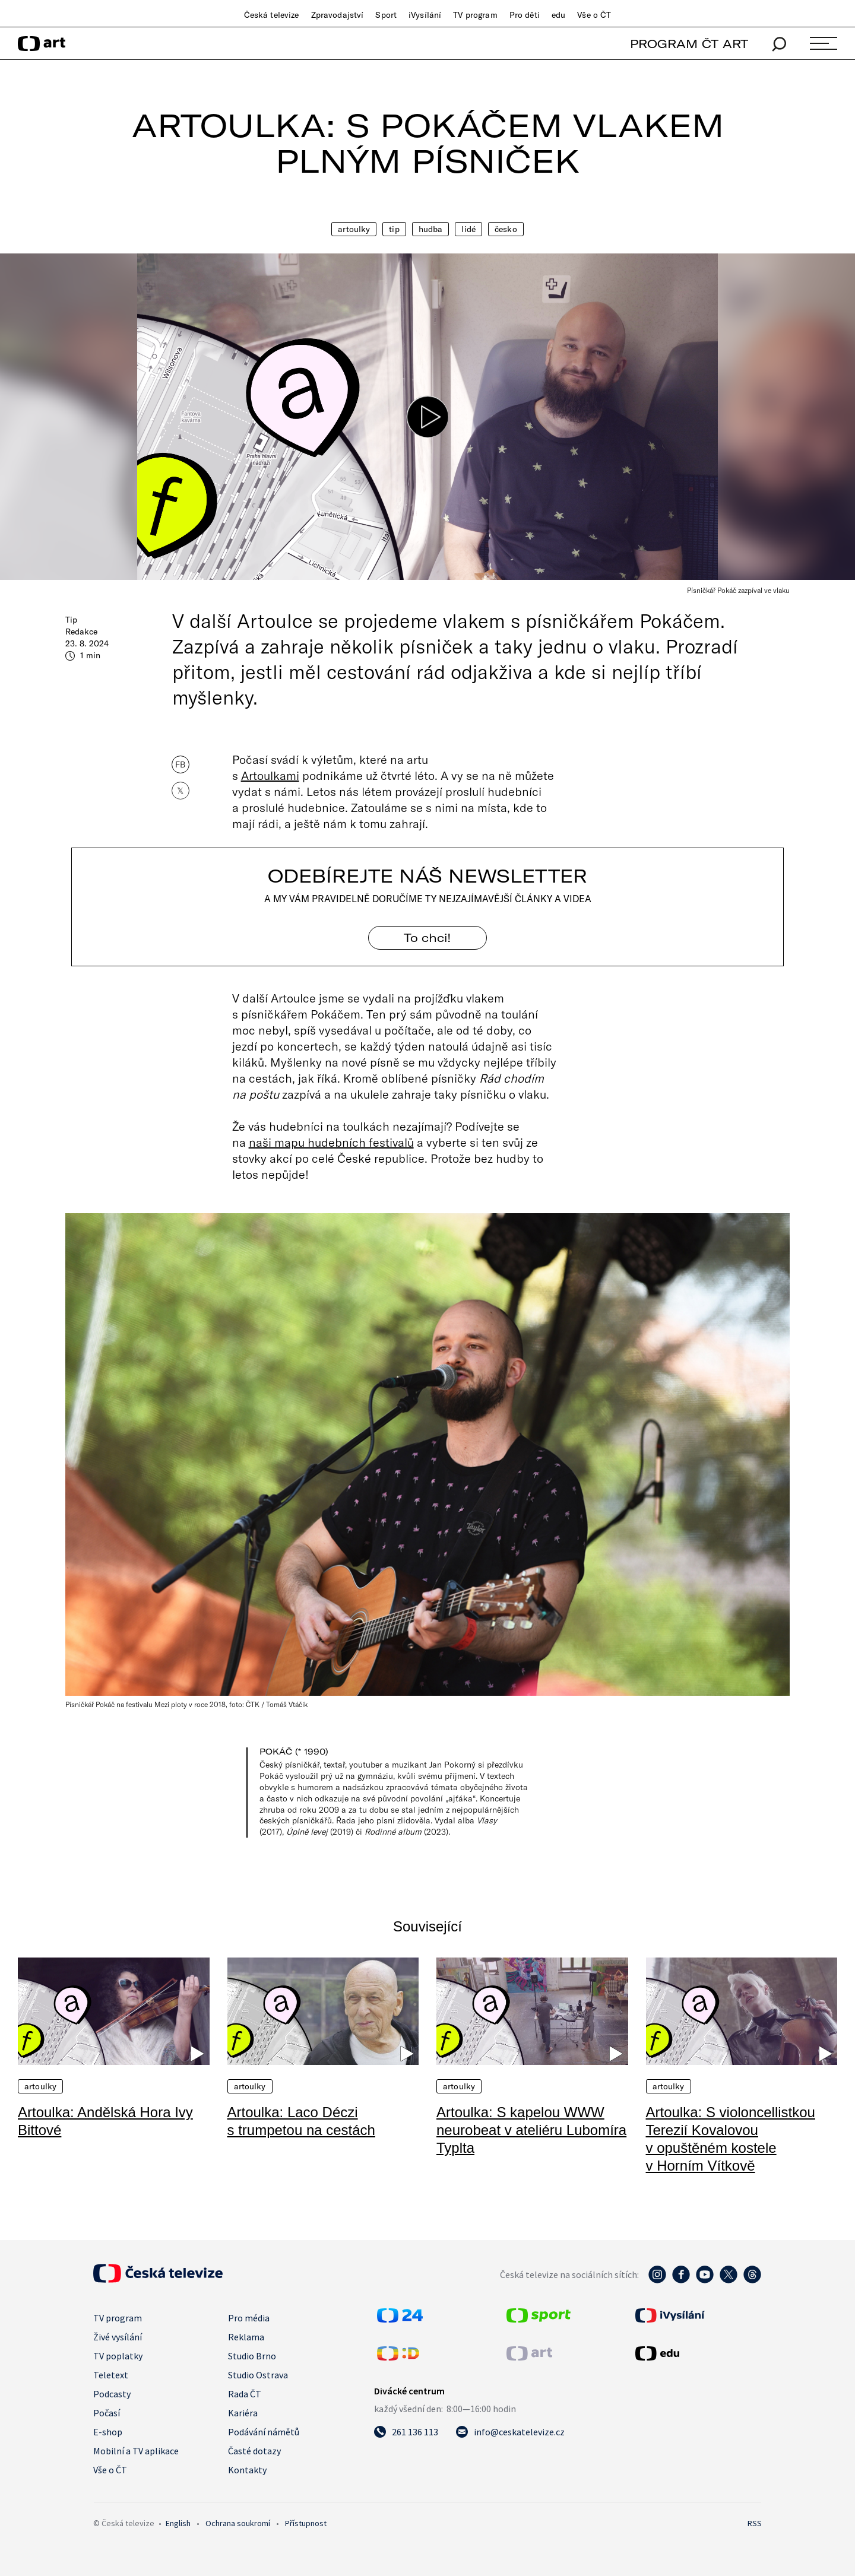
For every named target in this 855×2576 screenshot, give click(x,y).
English (178, 2523)
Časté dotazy (254, 2451)
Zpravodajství (337, 14)
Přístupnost (306, 2523)
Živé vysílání (117, 2337)
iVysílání (424, 14)
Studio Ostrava (258, 2375)
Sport (386, 14)
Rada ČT (244, 2394)
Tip (394, 229)
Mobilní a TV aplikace (136, 2451)
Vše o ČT (594, 14)
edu (558, 14)
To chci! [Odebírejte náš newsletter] (427, 938)
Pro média (249, 2318)
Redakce (81, 631)
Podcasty (112, 2394)
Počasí (106, 2413)
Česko (506, 229)
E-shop (107, 2432)
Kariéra (243, 2413)
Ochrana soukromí (237, 2523)
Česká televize (271, 14)
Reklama (246, 2337)
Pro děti (524, 14)
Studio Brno (252, 2356)
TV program (475, 14)
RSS (755, 2523)
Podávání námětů (263, 2432)
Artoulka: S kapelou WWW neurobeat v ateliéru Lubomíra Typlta (531, 2130)
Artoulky (354, 229)
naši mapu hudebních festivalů (331, 1142)
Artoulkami (270, 775)
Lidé (468, 229)
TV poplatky (117, 2356)
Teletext (110, 2375)
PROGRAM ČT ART (689, 43)
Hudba (431, 229)
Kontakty (247, 2470)
